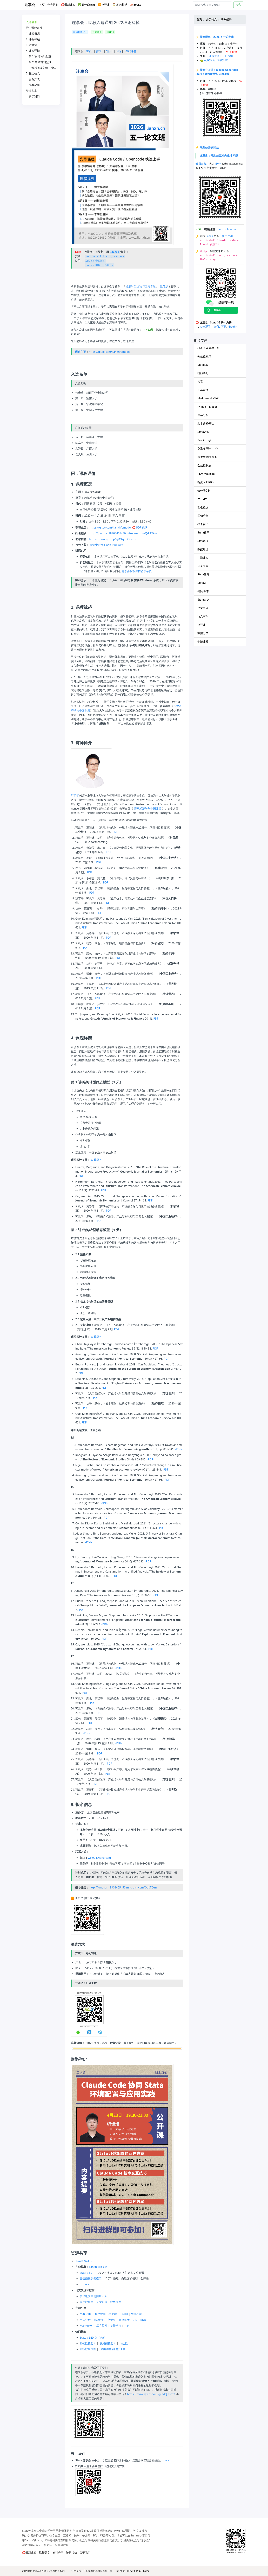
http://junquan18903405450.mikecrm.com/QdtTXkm (123, 533)
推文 (99, 51)
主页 (89, 51)
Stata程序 (203, 532)
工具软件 (101, 2325)
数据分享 (202, 633)
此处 (218, 164)
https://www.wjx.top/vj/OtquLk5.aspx (113, 539)
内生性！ (125, 2343)
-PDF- (178, 1449)
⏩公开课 (104, 4)
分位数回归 (204, 356)
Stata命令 (203, 599)
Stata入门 (203, 582)
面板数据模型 (88, 2349)
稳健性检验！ (88, 2343)
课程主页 (214, 56)
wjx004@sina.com (99, 1858)
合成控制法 (204, 465)
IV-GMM (202, 499)
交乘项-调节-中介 (207, 448)
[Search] (212, 5)
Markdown (86, 2325)
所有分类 (85, 2314)
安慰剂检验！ (108, 2343)
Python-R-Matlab (207, 406)
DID (134, 2320)
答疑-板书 (203, 591)
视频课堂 (44, 2552)
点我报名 (209, 60)
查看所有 (96, 1160)
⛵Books (135, 4)
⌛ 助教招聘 (119, 4)
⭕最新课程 (68, 4)
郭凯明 (75, 795)
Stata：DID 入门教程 (92, 2337)
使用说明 (227, 236)
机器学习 (115, 2325)
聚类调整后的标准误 (112, 2349)
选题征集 (201, 164)
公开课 (201, 624)
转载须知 (71, 2552)
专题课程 (202, 641)
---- (232, 326)
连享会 (30, 5)
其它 (127, 2325)
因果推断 (124, 2320)
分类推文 (52, 4)
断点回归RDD (205, 482)
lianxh (209, 236)
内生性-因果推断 (207, 457)
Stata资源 (203, 432)
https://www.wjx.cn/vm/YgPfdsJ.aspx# (151, 2394)
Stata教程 (100, 2314)
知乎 (108, 51)
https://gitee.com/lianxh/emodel (109, 352)
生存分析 (202, 415)
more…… (168, 2460)
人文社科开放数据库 (108, 2302)
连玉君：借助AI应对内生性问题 (219, 155)
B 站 (118, 51)
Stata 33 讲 (86, 2273)
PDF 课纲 (142, 527)
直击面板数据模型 (91, 2278)
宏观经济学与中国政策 (147, 808)
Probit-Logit (204, 440)
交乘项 (112, 2320)
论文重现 (202, 608)
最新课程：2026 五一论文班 (217, 37)
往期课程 (202, 557)
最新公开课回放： (211, 147)
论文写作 (202, 616)
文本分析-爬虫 (206, 423)
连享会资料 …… (84, 2261)
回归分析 (85, 2320)
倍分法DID (203, 490)
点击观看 (205, 326)
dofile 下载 (219, 326)
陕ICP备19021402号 (138, 2570)
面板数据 (99, 2320)
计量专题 (202, 566)
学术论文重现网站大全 (93, 2296)
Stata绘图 (203, 541)
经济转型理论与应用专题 (141, 286)
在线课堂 (130, 51)
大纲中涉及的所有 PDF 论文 (107, 545)
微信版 (164, 286)
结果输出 (114, 2314)
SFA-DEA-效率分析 (208, 348)
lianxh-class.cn (98, 2267)
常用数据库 (86, 2302)
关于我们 (84, 2552)
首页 (42, 4)
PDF (115, 832)
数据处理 (136, 2314)
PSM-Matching (206, 473)
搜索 (238, 4)
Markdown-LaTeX (208, 398)
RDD (143, 2320)
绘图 (125, 2314)
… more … (86, 2284)
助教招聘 (226, 19)
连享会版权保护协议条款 (137, 571)
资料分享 (57, 2552)
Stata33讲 (203, 364)
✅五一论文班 (86, 4)
